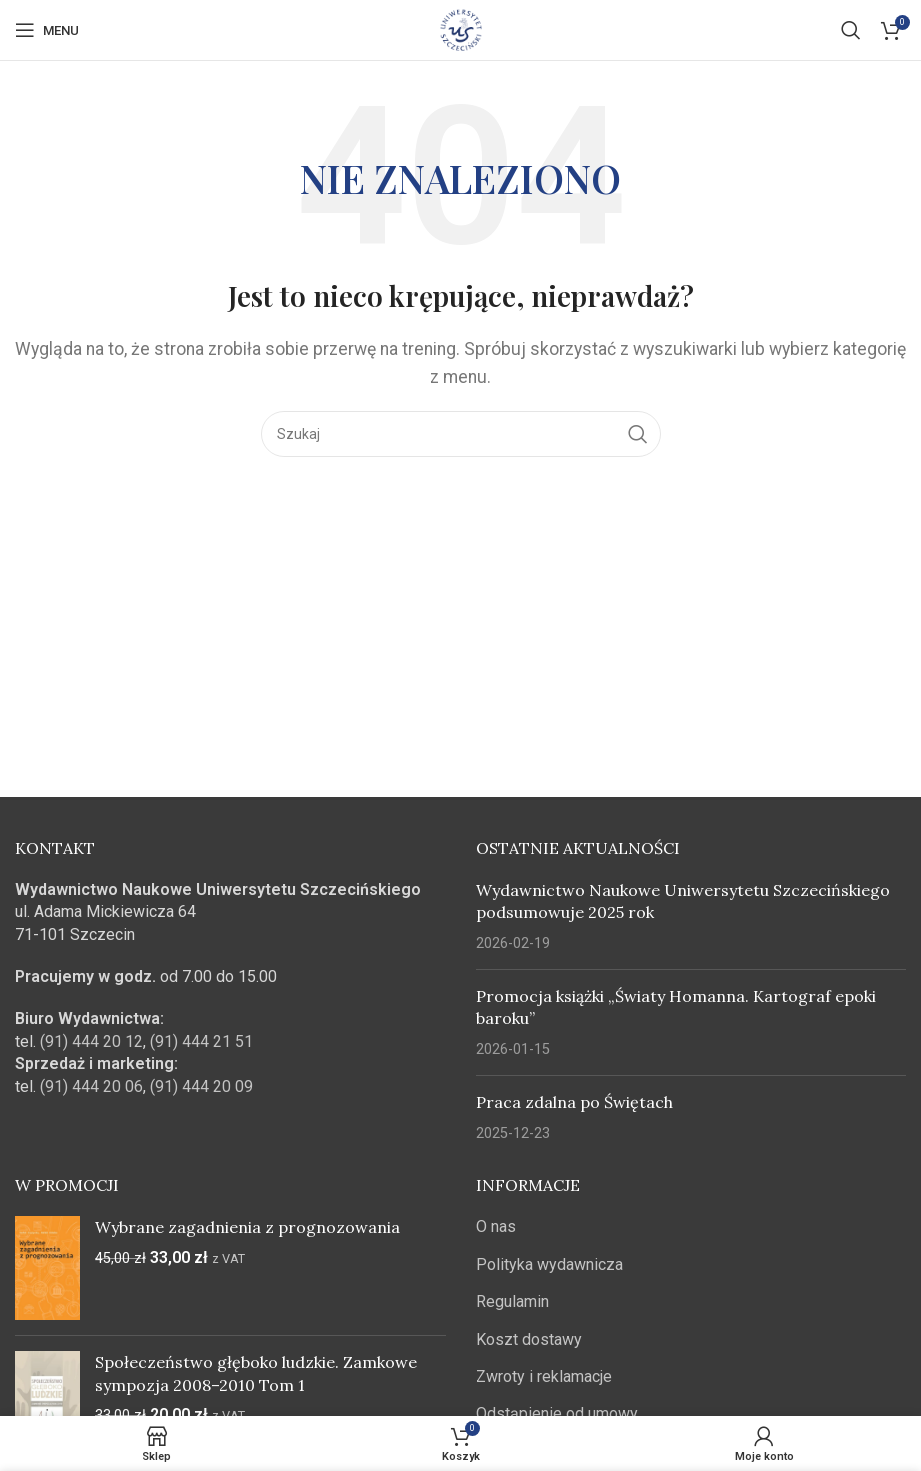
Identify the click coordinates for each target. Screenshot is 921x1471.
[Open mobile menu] (47, 30)
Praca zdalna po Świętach (574, 1102)
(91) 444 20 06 (91, 1086)
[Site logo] (461, 28)
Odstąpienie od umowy (557, 1413)
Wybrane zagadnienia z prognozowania (247, 1227)
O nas (496, 1226)
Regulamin (512, 1301)
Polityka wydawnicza (549, 1264)
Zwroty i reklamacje (544, 1376)
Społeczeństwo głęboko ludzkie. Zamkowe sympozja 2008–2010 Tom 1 (256, 1373)
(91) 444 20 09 (201, 1086)
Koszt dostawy (529, 1339)
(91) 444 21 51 (201, 1041)
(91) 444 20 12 (91, 1041)
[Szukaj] (851, 30)
